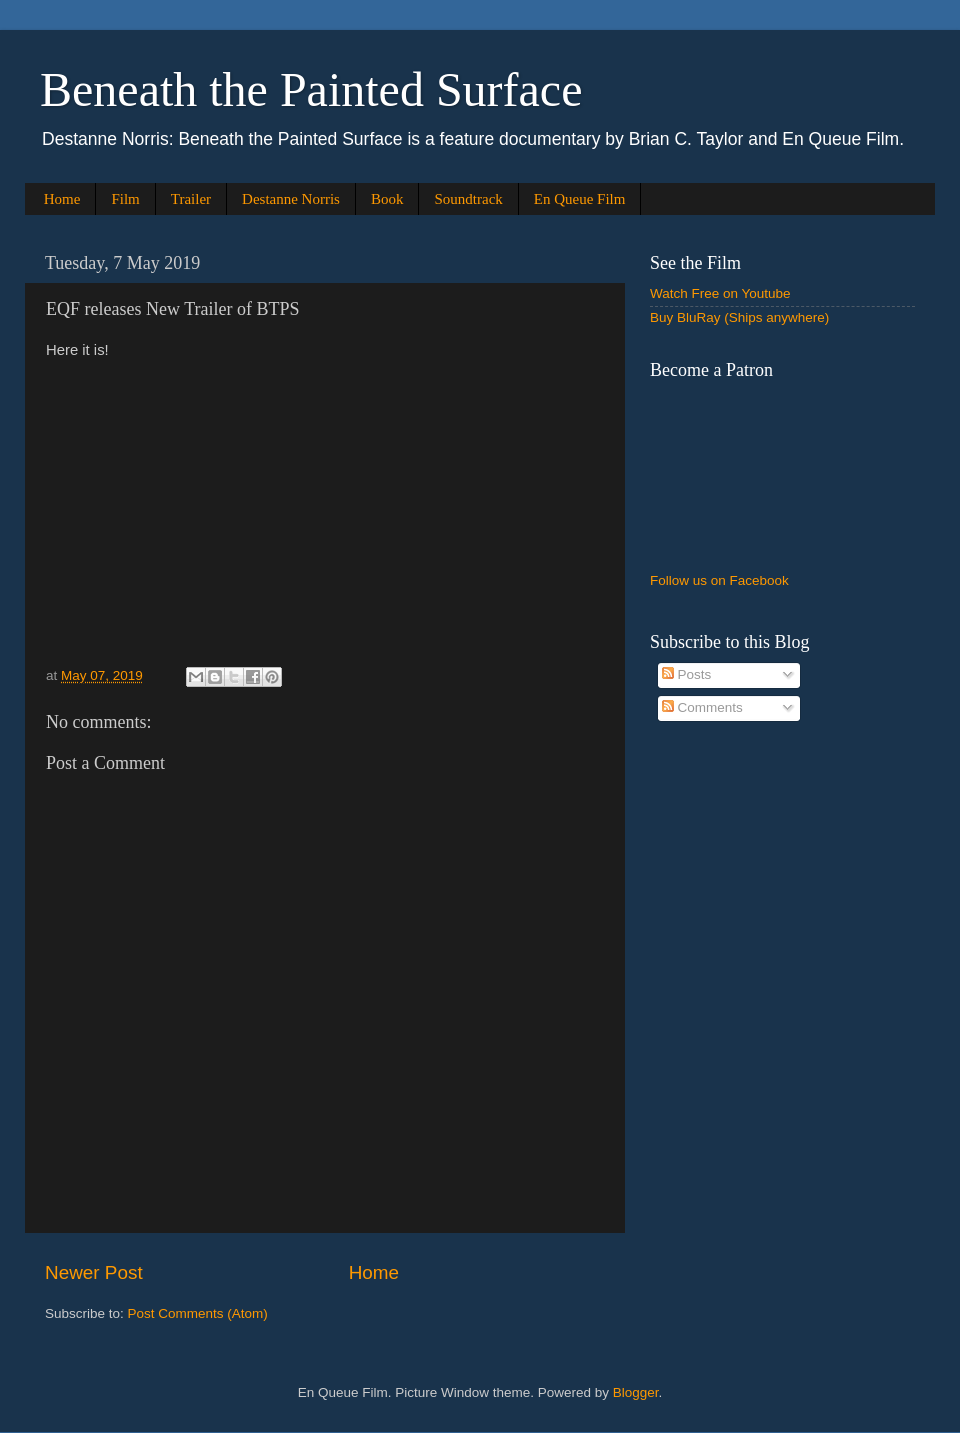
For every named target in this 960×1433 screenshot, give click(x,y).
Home (62, 199)
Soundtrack (468, 199)
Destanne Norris (291, 199)
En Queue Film (580, 199)
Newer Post (94, 1272)
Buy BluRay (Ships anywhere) (739, 317)
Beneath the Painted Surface (311, 89)
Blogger (636, 1392)
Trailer (191, 199)
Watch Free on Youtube (720, 293)
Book (387, 199)
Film (125, 199)
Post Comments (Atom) (198, 1313)
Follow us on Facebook (719, 580)
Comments (702, 707)
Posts (687, 674)
